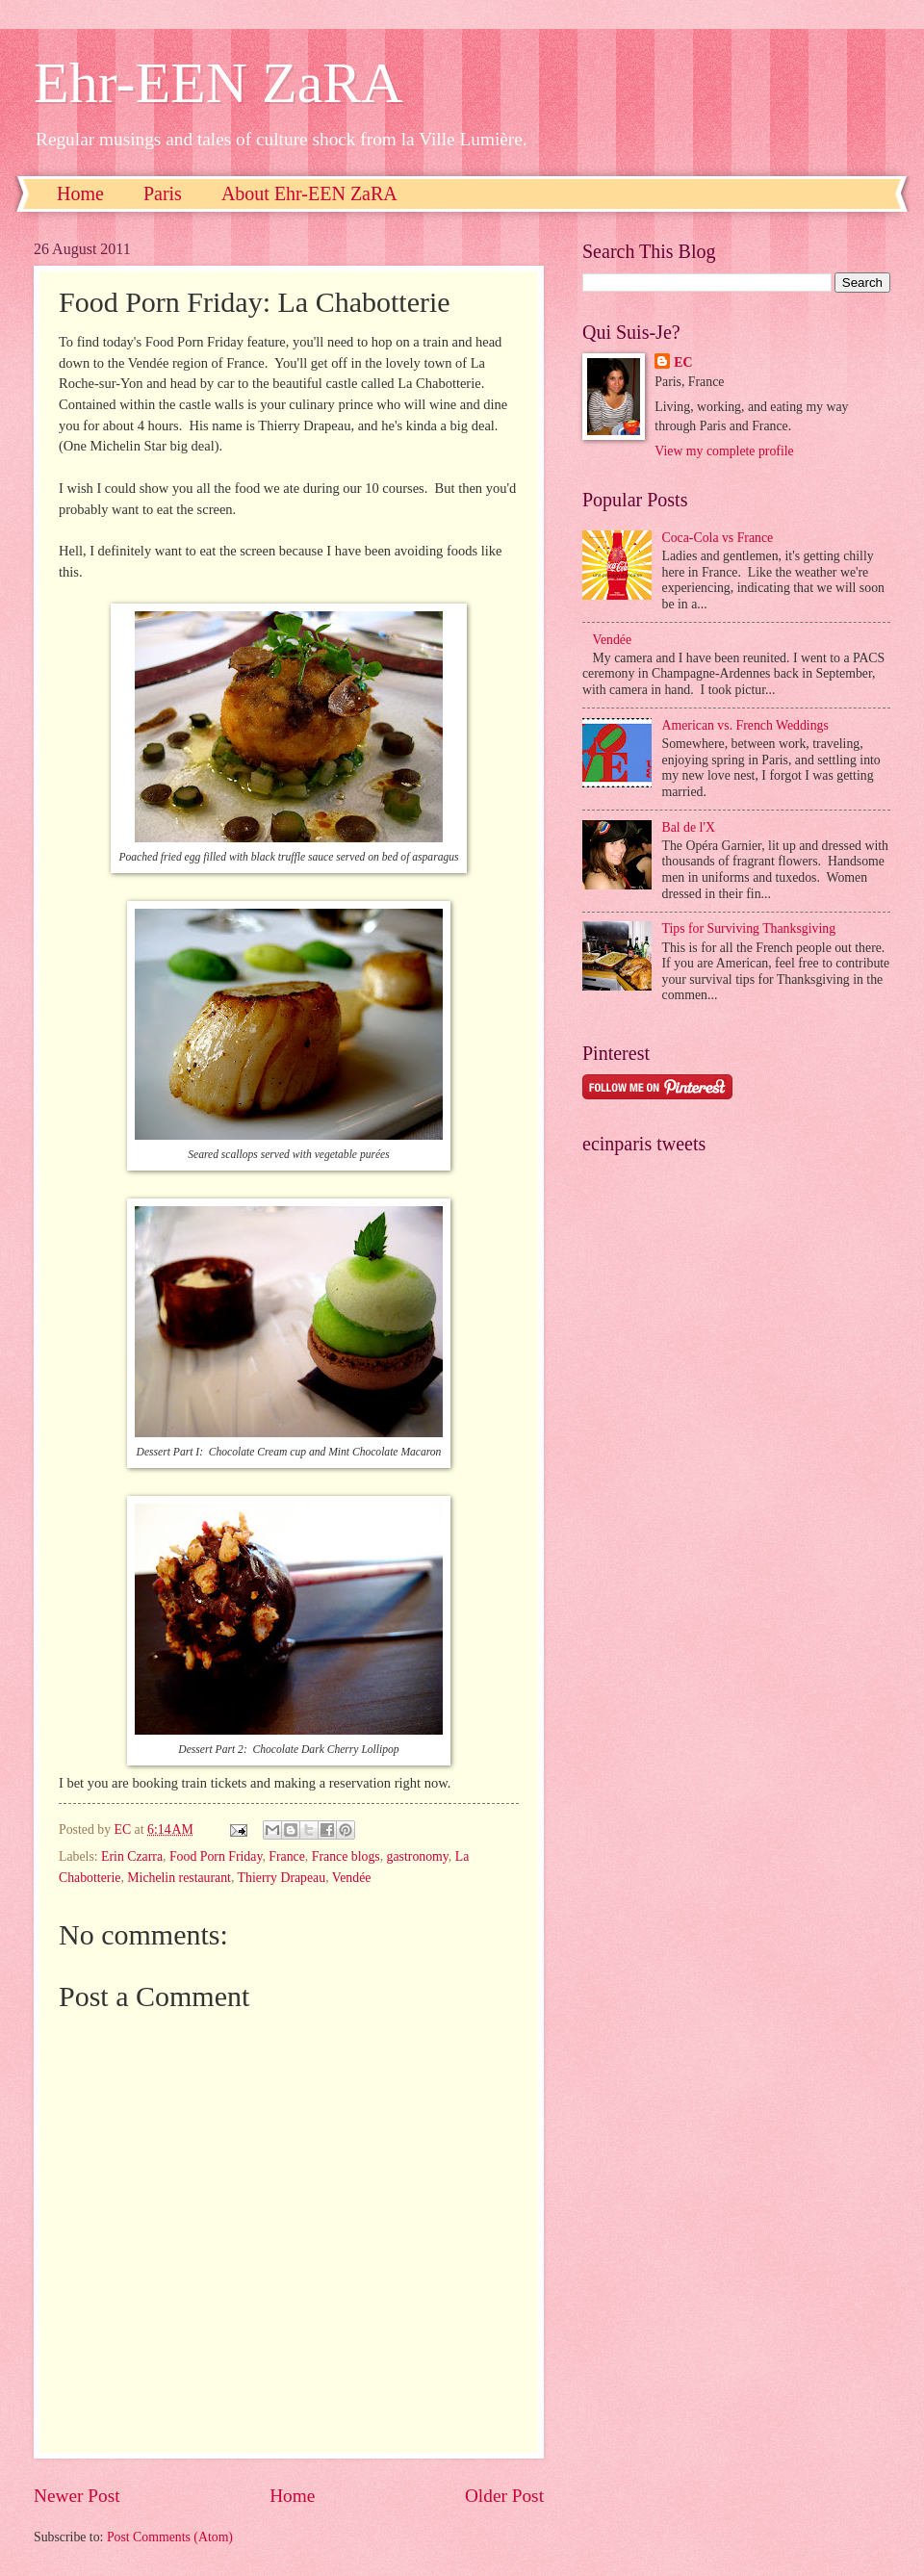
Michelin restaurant (179, 1877)
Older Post (504, 2496)
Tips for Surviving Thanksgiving (749, 928)
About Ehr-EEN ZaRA (309, 193)
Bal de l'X (688, 827)
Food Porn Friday (215, 1856)
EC (683, 362)
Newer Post (77, 2496)
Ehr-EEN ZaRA (218, 83)
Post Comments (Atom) (170, 2537)
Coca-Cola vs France (718, 537)
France (287, 1856)
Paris (162, 193)
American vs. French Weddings (745, 725)
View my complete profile (723, 451)
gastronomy (418, 1856)
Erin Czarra (132, 1856)
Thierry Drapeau (282, 1877)
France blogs (346, 1856)
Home (80, 193)
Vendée (352, 1877)
